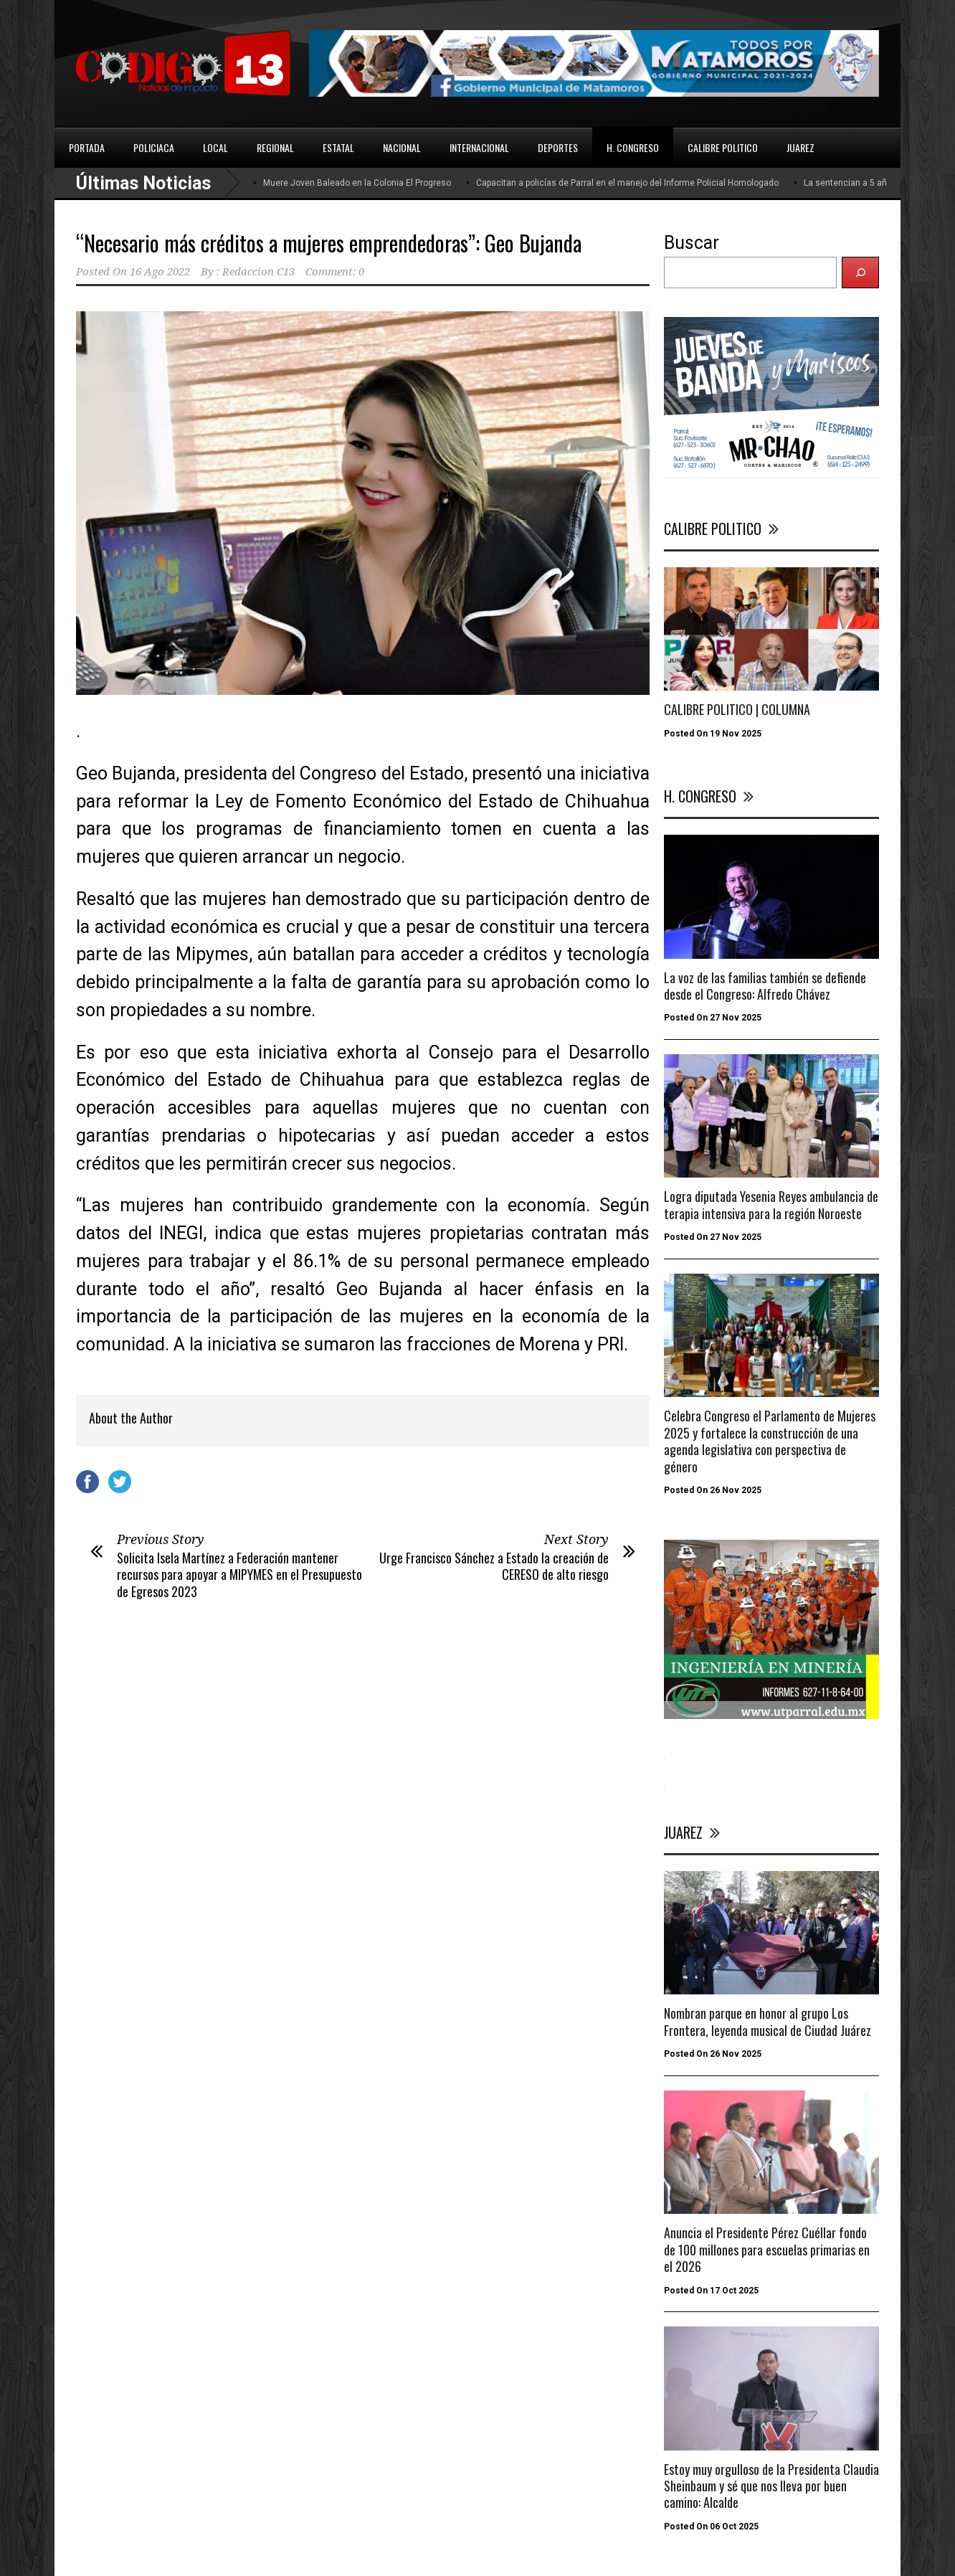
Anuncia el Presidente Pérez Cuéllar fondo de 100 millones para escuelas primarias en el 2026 (767, 2249)
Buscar (691, 242)
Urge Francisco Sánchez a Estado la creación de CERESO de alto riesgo (494, 1565)
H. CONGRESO (633, 147)
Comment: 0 (334, 271)
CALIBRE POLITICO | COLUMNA (737, 709)
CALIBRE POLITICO (723, 147)
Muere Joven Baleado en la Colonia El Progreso (357, 183)
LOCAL (215, 147)
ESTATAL (338, 147)
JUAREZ (800, 147)
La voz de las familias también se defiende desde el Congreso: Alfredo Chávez (765, 985)
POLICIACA (153, 147)
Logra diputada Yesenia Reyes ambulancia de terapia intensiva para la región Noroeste (771, 1204)
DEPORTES (558, 147)
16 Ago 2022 (160, 271)
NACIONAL (402, 147)
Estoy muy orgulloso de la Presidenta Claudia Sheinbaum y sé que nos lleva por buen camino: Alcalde (771, 2486)
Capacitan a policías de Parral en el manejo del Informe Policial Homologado (627, 183)
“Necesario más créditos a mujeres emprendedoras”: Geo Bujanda (328, 243)
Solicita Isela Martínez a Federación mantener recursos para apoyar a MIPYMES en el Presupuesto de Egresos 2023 (239, 1574)
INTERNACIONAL (479, 147)
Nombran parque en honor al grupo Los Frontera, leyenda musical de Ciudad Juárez (767, 2021)
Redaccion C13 (258, 271)
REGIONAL (275, 147)
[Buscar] (860, 272)
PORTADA (87, 147)
